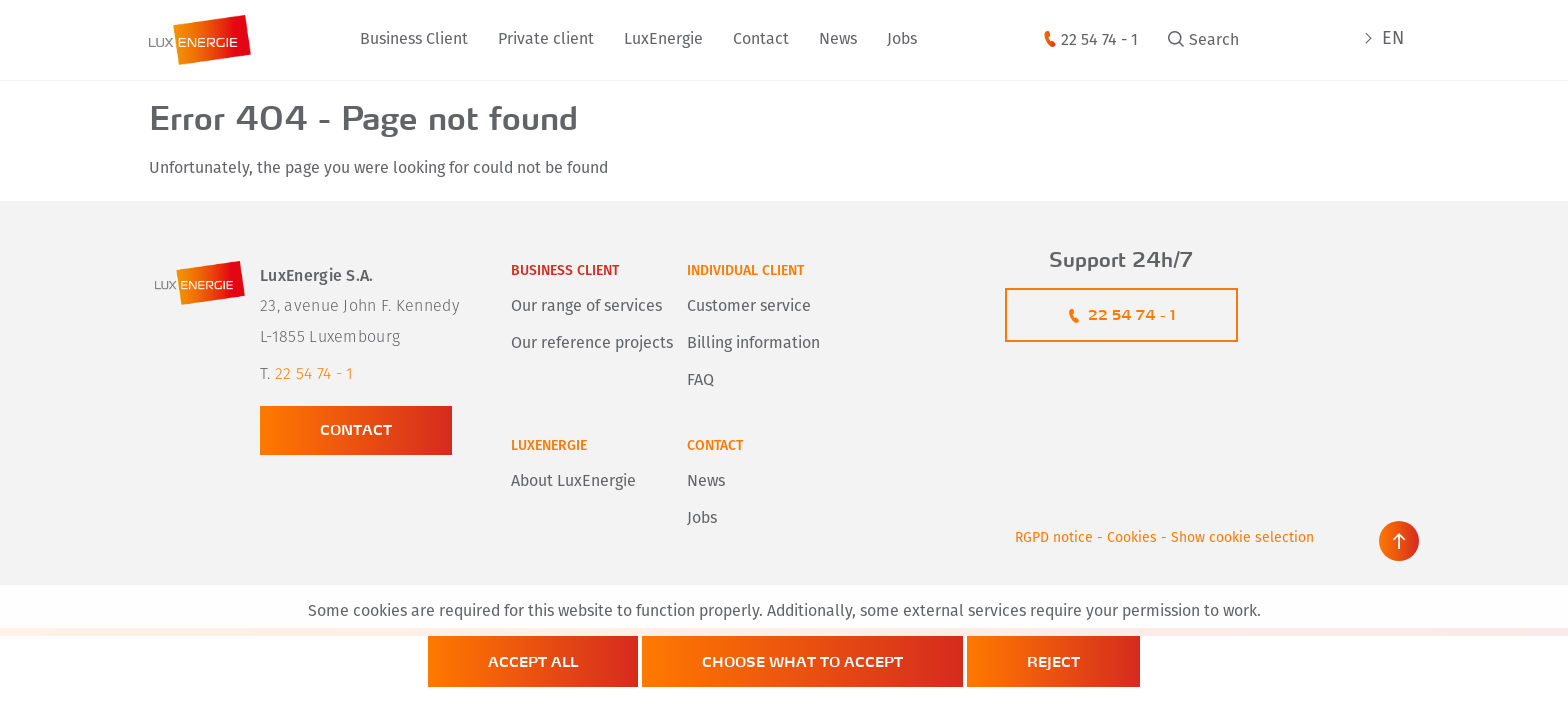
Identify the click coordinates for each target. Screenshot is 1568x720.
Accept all (533, 661)
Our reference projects (592, 344)
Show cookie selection (1242, 538)
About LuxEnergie (573, 482)
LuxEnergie (663, 40)
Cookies (1132, 538)
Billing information (753, 344)
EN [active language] (1393, 39)
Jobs (902, 40)
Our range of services (586, 307)
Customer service (749, 307)
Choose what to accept (802, 661)
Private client (546, 40)
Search (1214, 41)
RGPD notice (1054, 538)
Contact (761, 40)
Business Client (414, 40)
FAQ (700, 381)
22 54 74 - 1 (1099, 41)
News (838, 40)
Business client (565, 271)
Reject (1053, 661)
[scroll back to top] (1399, 541)
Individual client (745, 271)
